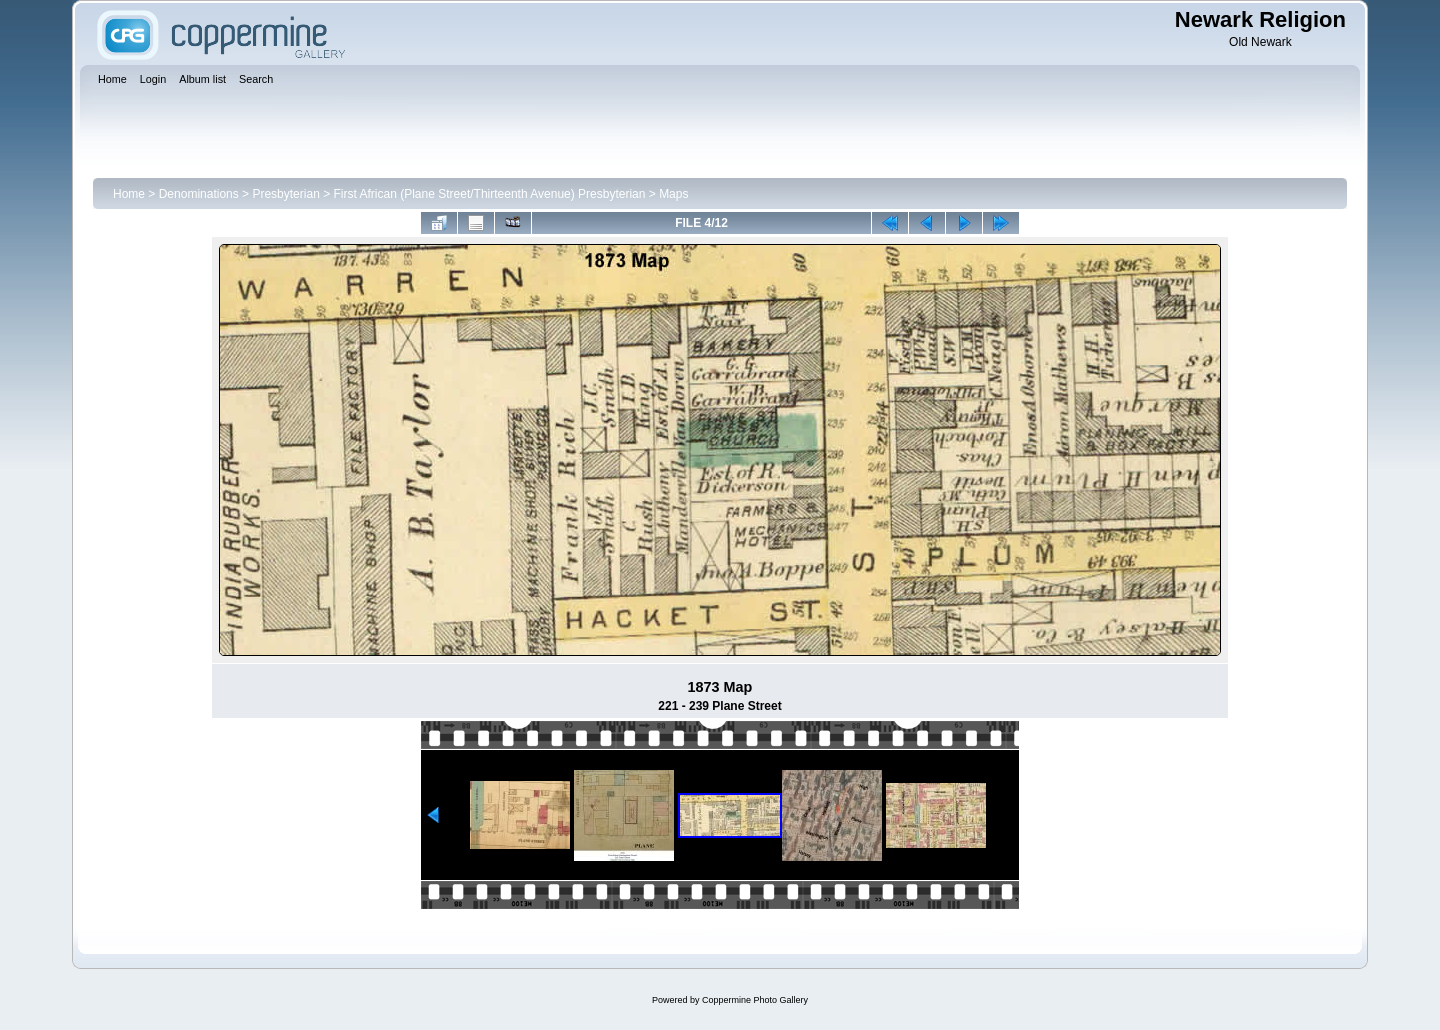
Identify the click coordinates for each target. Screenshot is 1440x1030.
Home (129, 194)
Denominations (199, 194)
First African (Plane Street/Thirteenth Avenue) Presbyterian (490, 194)
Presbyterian (285, 194)
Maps (673, 194)
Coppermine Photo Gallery (755, 1000)
